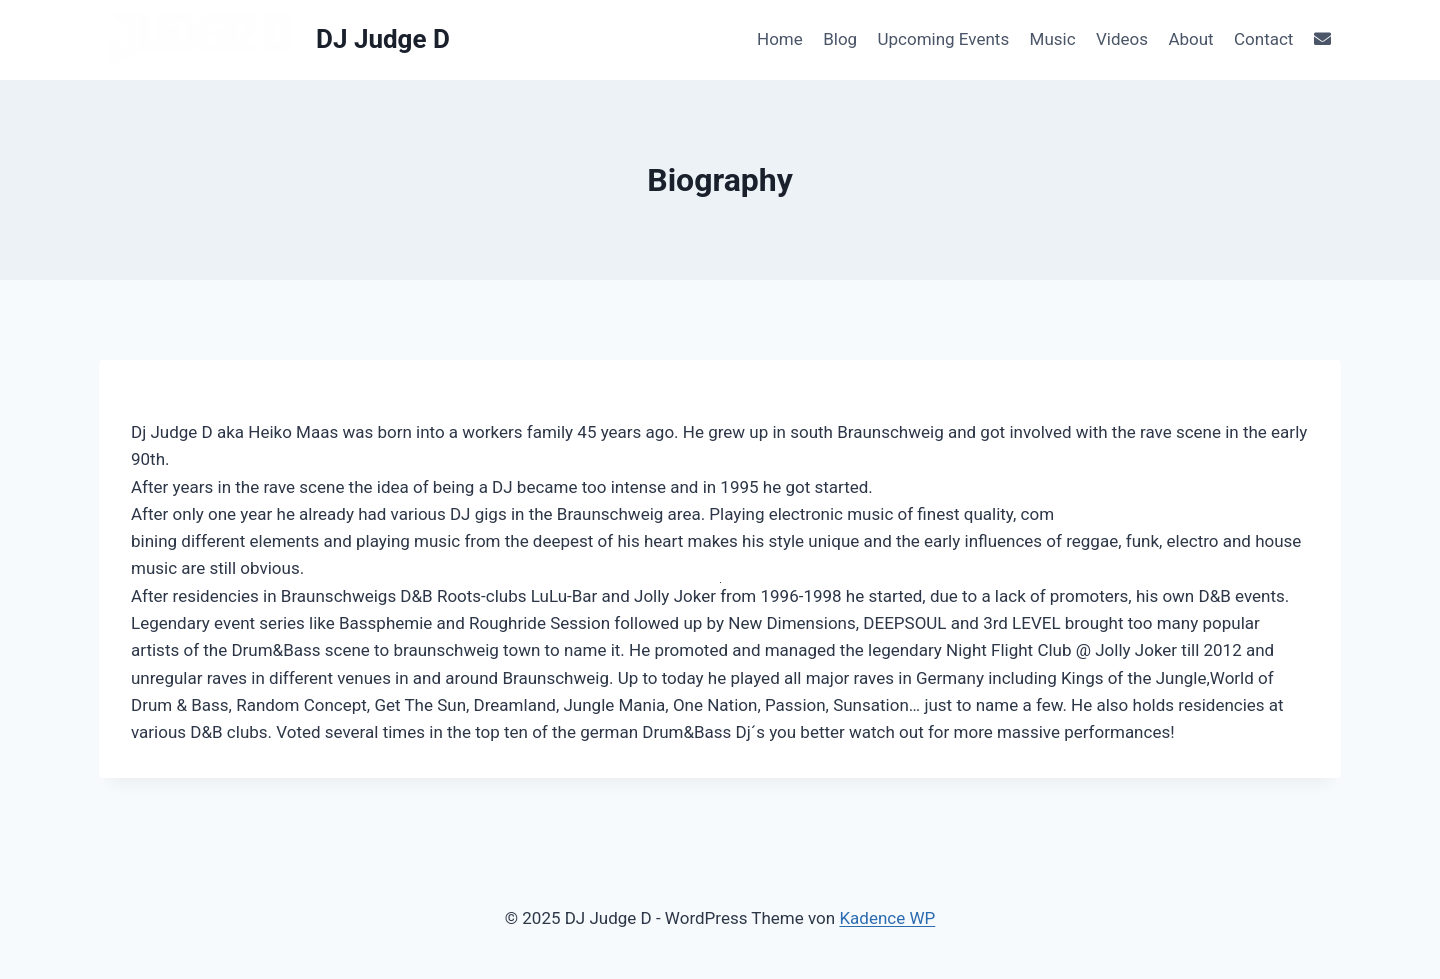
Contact (1263, 39)
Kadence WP (887, 918)
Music (1053, 39)
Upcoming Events (944, 39)
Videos (1122, 39)
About (1190, 39)
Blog (840, 39)
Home (780, 39)
